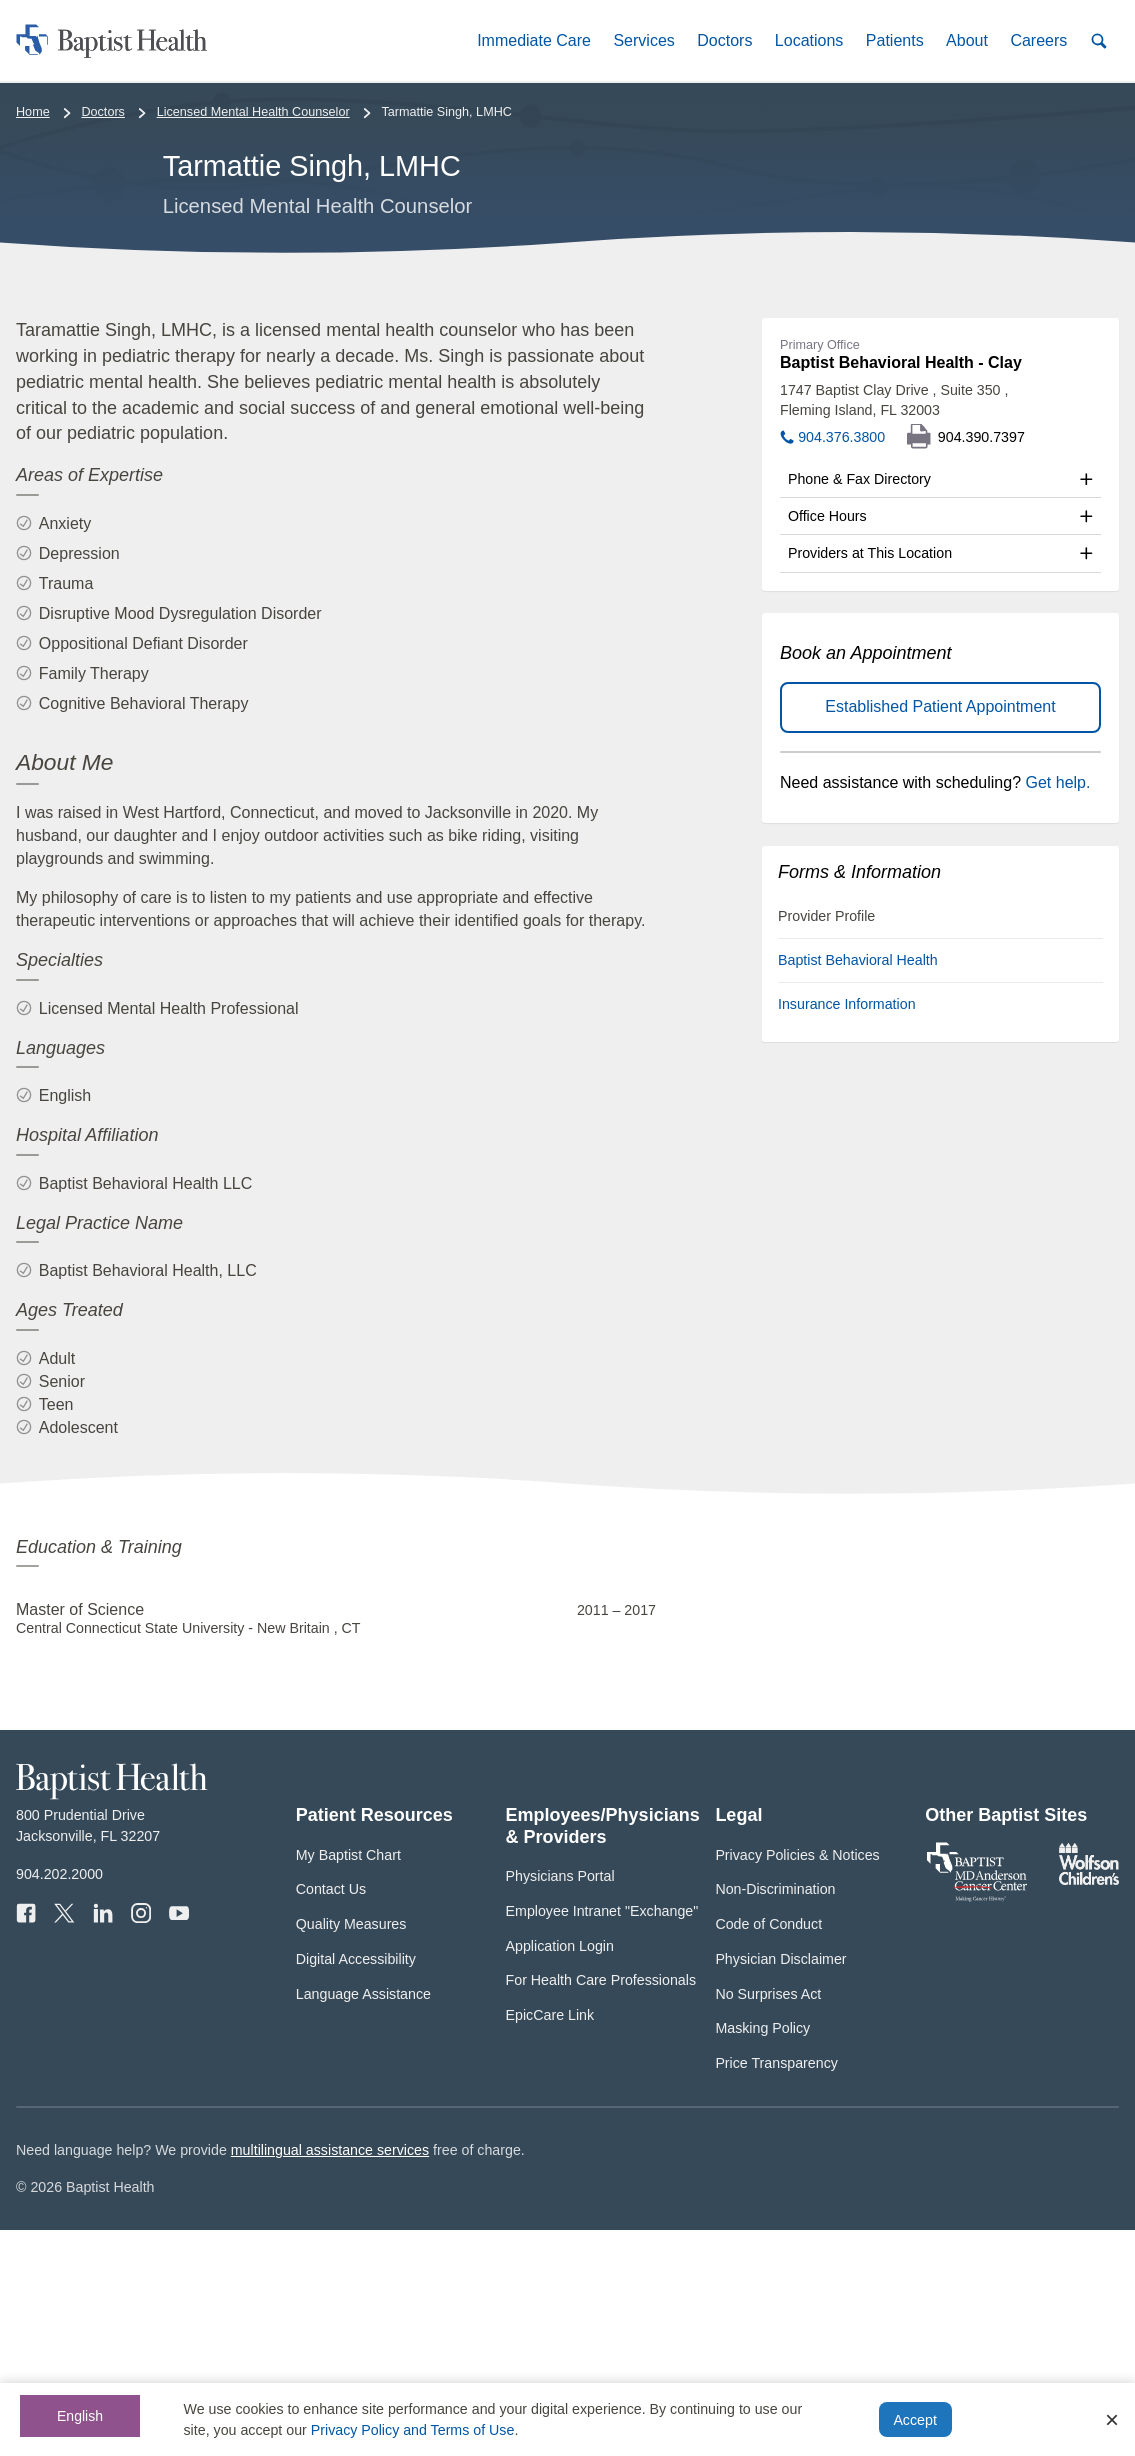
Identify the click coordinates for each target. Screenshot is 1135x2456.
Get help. (1058, 1008)
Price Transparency (776, 2290)
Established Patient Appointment (940, 933)
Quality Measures (351, 2151)
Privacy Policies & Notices (797, 2081)
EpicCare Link (550, 2242)
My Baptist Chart (348, 2081)
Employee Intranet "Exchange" (602, 2138)
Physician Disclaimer (780, 2186)
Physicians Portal (560, 2103)
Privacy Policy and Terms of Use (413, 2430)
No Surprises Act (768, 2220)
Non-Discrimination (775, 2116)
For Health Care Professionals (601, 2207)
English (80, 2416)
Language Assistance (363, 2220)
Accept (914, 2420)
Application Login (560, 2172)
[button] (534, 40)
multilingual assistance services (330, 2377)
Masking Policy (762, 2255)
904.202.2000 (59, 2101)
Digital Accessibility (356, 2186)
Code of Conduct (768, 2151)
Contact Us (331, 2116)
